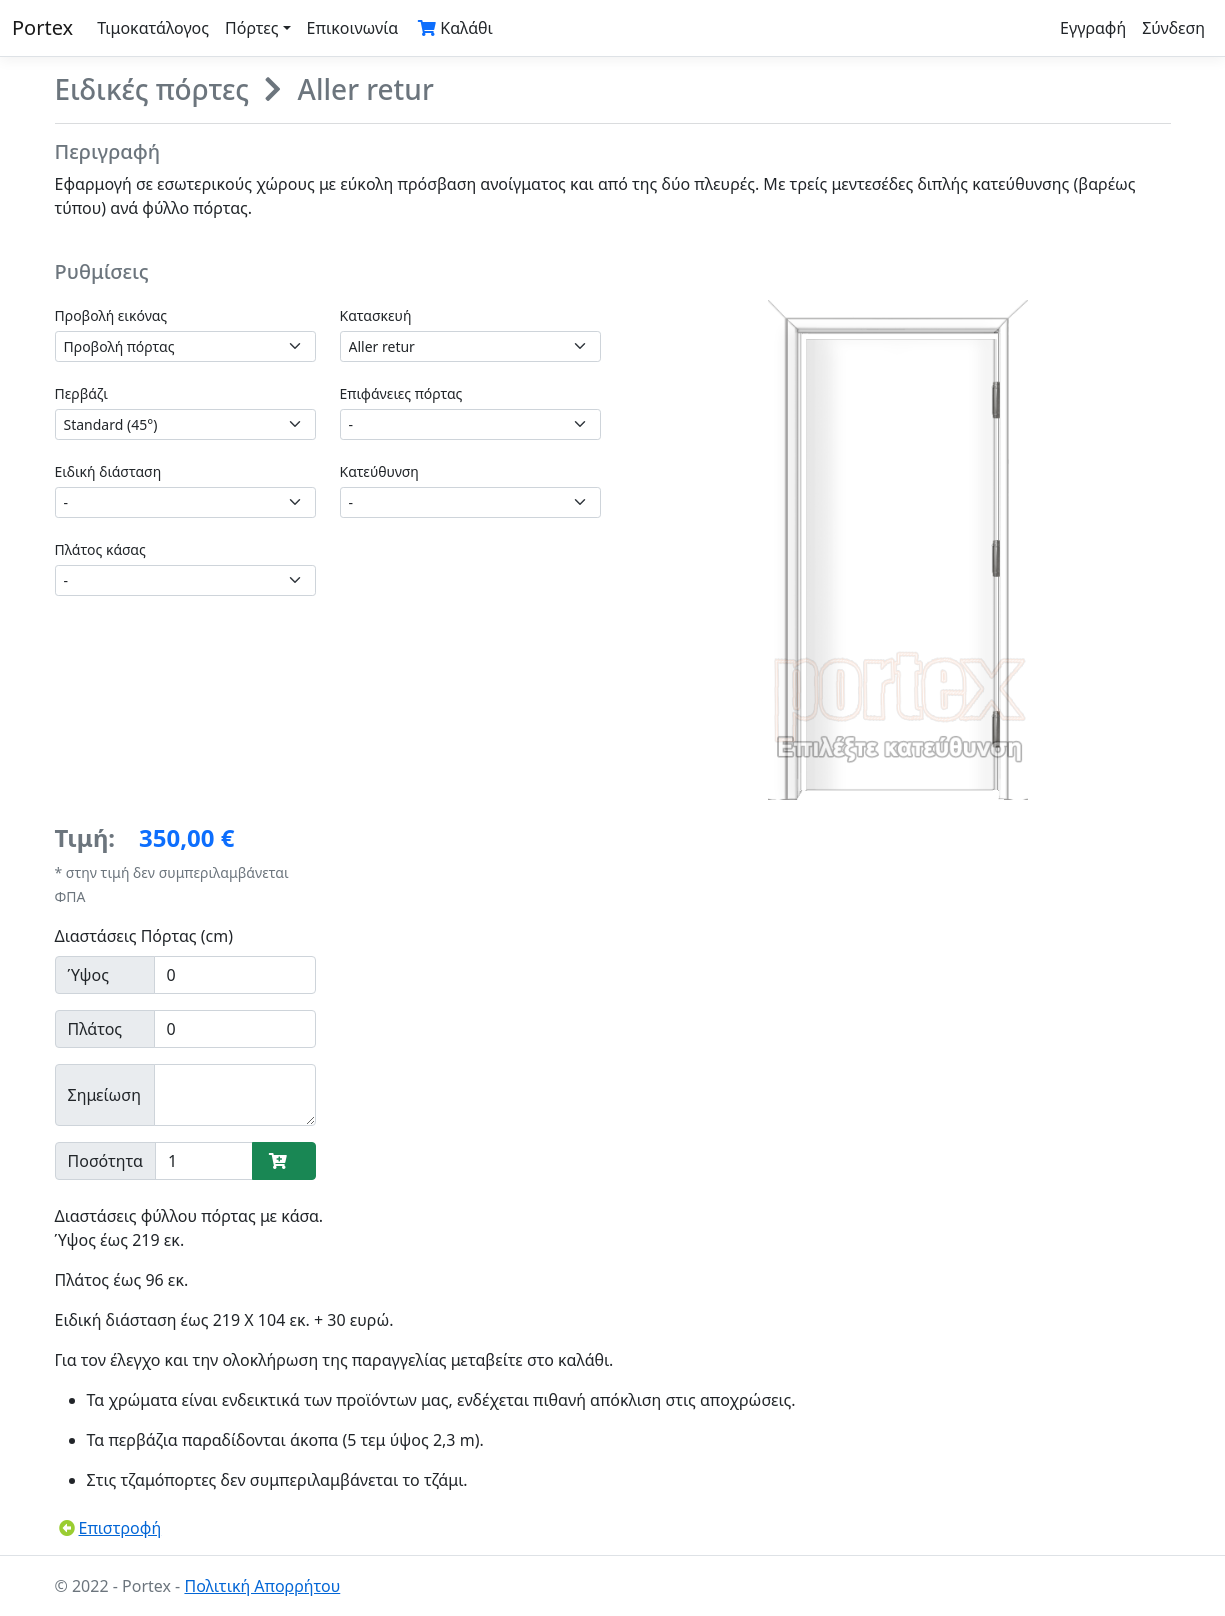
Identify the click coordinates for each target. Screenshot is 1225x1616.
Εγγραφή (1093, 28)
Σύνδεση (1173, 28)
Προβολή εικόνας (111, 315)
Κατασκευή (376, 315)
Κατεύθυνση (379, 471)
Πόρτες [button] (252, 28)
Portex (42, 27)
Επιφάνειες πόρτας (401, 393)
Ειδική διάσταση (108, 471)
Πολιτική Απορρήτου (262, 1586)
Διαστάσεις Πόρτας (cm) (144, 936)
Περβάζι (81, 393)
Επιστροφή (110, 1528)
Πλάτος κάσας (100, 549)
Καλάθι (455, 28)
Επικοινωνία (353, 28)
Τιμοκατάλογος (153, 28)
